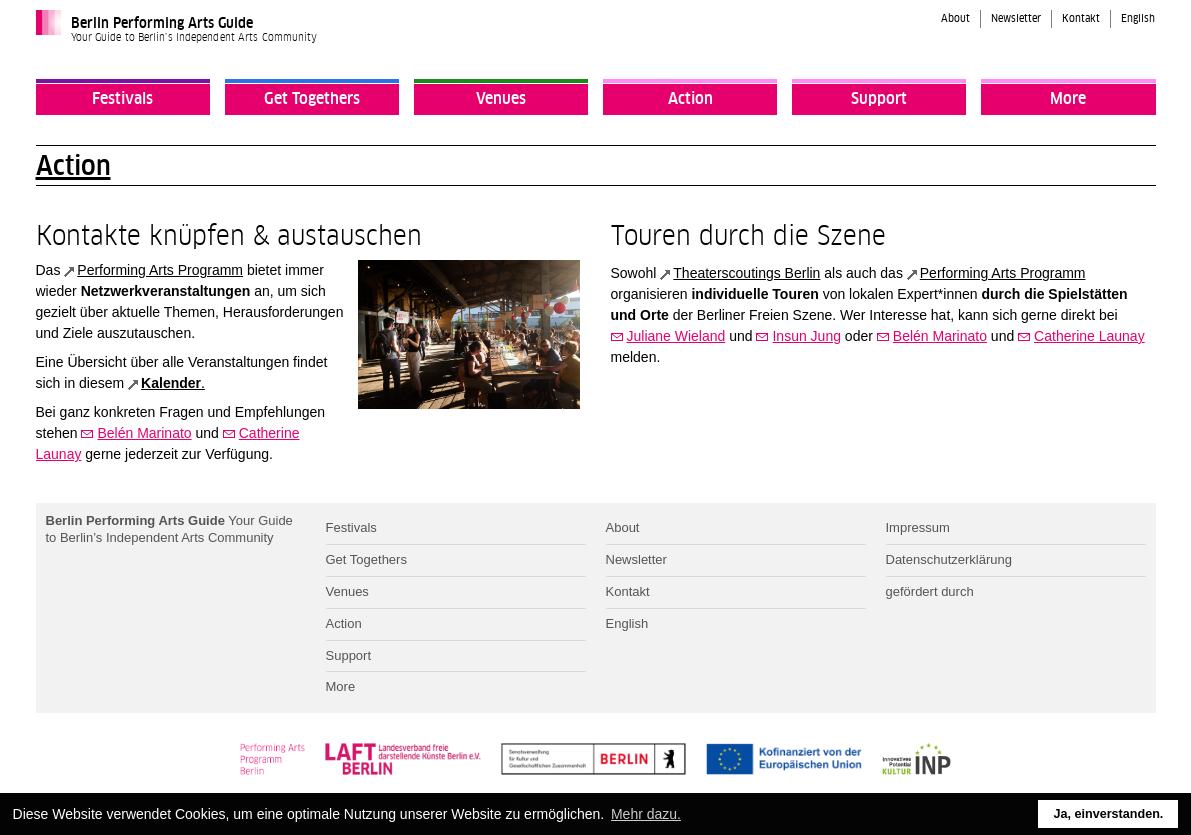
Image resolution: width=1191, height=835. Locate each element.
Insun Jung (806, 336)
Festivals (122, 99)
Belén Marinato (144, 433)
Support (879, 99)
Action (690, 99)
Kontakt (1081, 19)
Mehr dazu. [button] (646, 814)
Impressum (918, 527)
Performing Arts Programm (160, 270)
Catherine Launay (1089, 336)
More (1068, 99)
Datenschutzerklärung (949, 559)
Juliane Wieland (676, 336)
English (1138, 19)
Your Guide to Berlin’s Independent (169, 529)
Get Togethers (312, 99)
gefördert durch (930, 591)
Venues (501, 99)
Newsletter (1016, 19)
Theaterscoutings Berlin (746, 273)
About (955, 19)
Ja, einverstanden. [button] (1108, 814)
